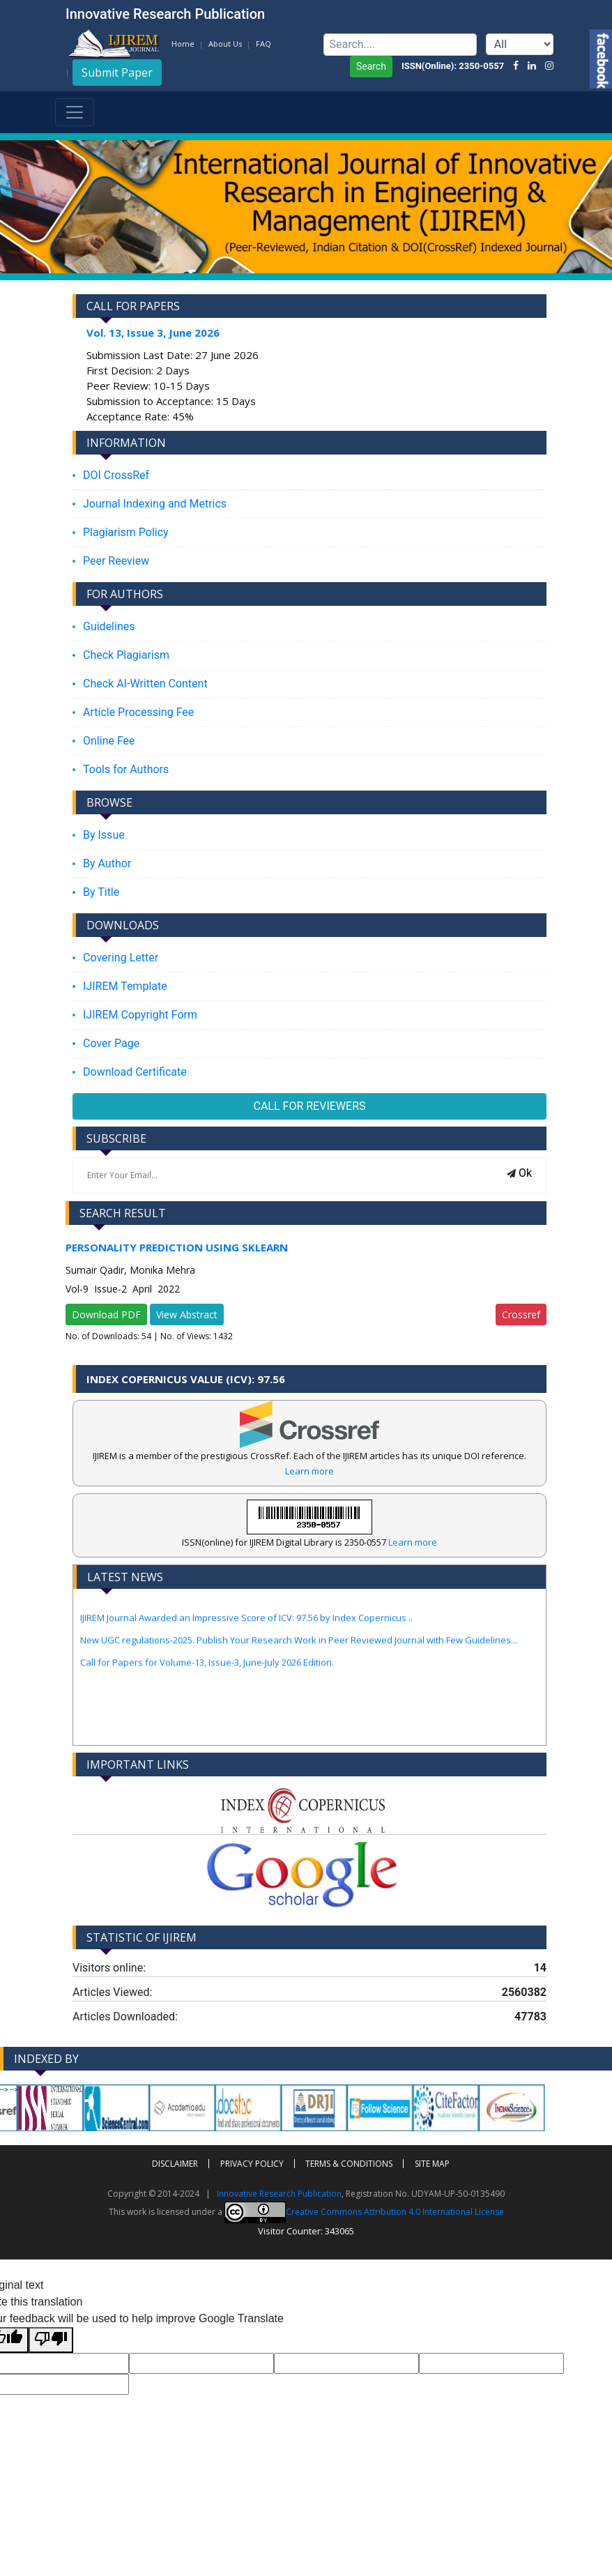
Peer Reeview (116, 560)
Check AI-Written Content (145, 683)
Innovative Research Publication (279, 2194)
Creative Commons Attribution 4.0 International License (364, 2212)
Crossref (521, 1314)
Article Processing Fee (138, 712)
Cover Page (111, 1043)
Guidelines (109, 626)
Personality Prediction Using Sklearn (177, 1247)
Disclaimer (175, 2164)
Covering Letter (120, 957)
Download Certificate (135, 1072)
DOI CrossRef (116, 475)
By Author (107, 863)
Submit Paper (117, 72)
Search (371, 66)
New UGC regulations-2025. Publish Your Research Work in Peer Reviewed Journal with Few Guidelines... (298, 1649)
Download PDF (106, 1314)
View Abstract (186, 1314)
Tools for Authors (126, 769)
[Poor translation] (51, 2340)
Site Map (432, 2164)
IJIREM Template (125, 986)
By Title (101, 892)
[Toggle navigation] (74, 112)
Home (182, 43)
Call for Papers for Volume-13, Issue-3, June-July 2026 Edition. (207, 1671)
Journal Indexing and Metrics (155, 503)
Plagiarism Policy (126, 532)
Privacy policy (252, 2164)
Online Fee (109, 740)
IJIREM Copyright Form (140, 1014)
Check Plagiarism (126, 655)
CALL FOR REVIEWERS (310, 1106)
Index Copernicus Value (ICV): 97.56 (185, 1379)
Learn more (309, 1471)
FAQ (263, 43)
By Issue (104, 834)
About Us (225, 43)
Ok (519, 1173)
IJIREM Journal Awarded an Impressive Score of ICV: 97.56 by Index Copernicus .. (246, 1626)
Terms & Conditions (348, 2164)
